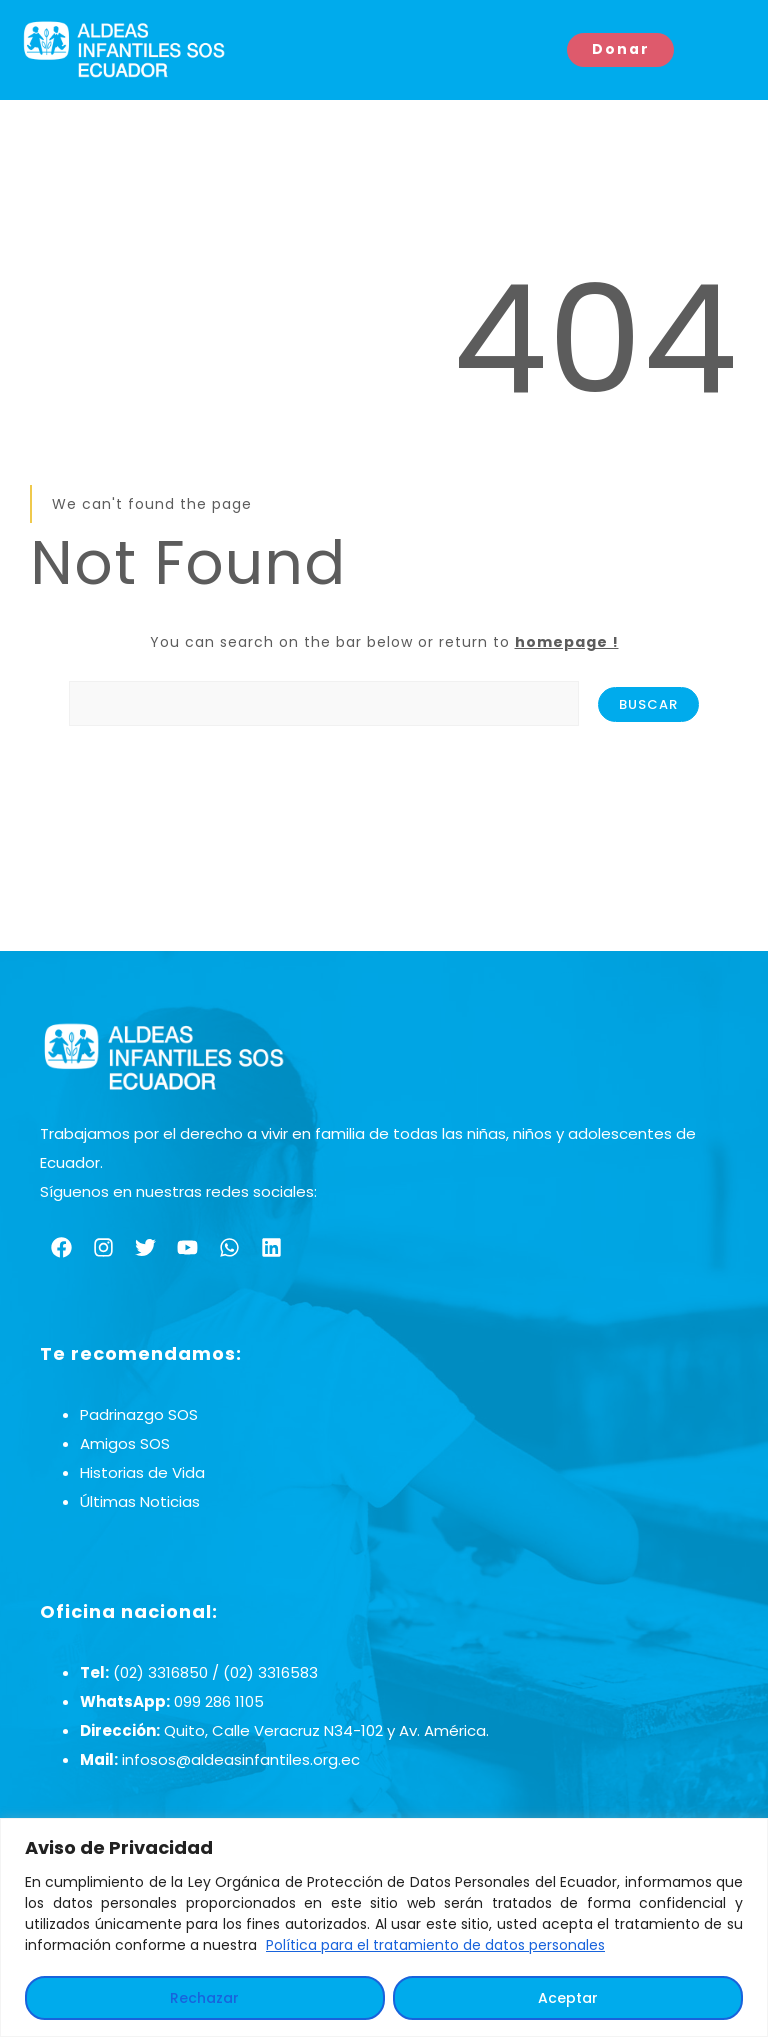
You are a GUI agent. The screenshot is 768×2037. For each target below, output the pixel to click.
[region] (384, 1927)
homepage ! (567, 642)
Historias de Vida (142, 1472)
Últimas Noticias (140, 1501)
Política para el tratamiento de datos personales (435, 1945)
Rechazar (204, 1998)
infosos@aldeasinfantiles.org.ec (241, 1759)
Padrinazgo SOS (139, 1414)
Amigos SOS (125, 1443)
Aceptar (568, 1998)
